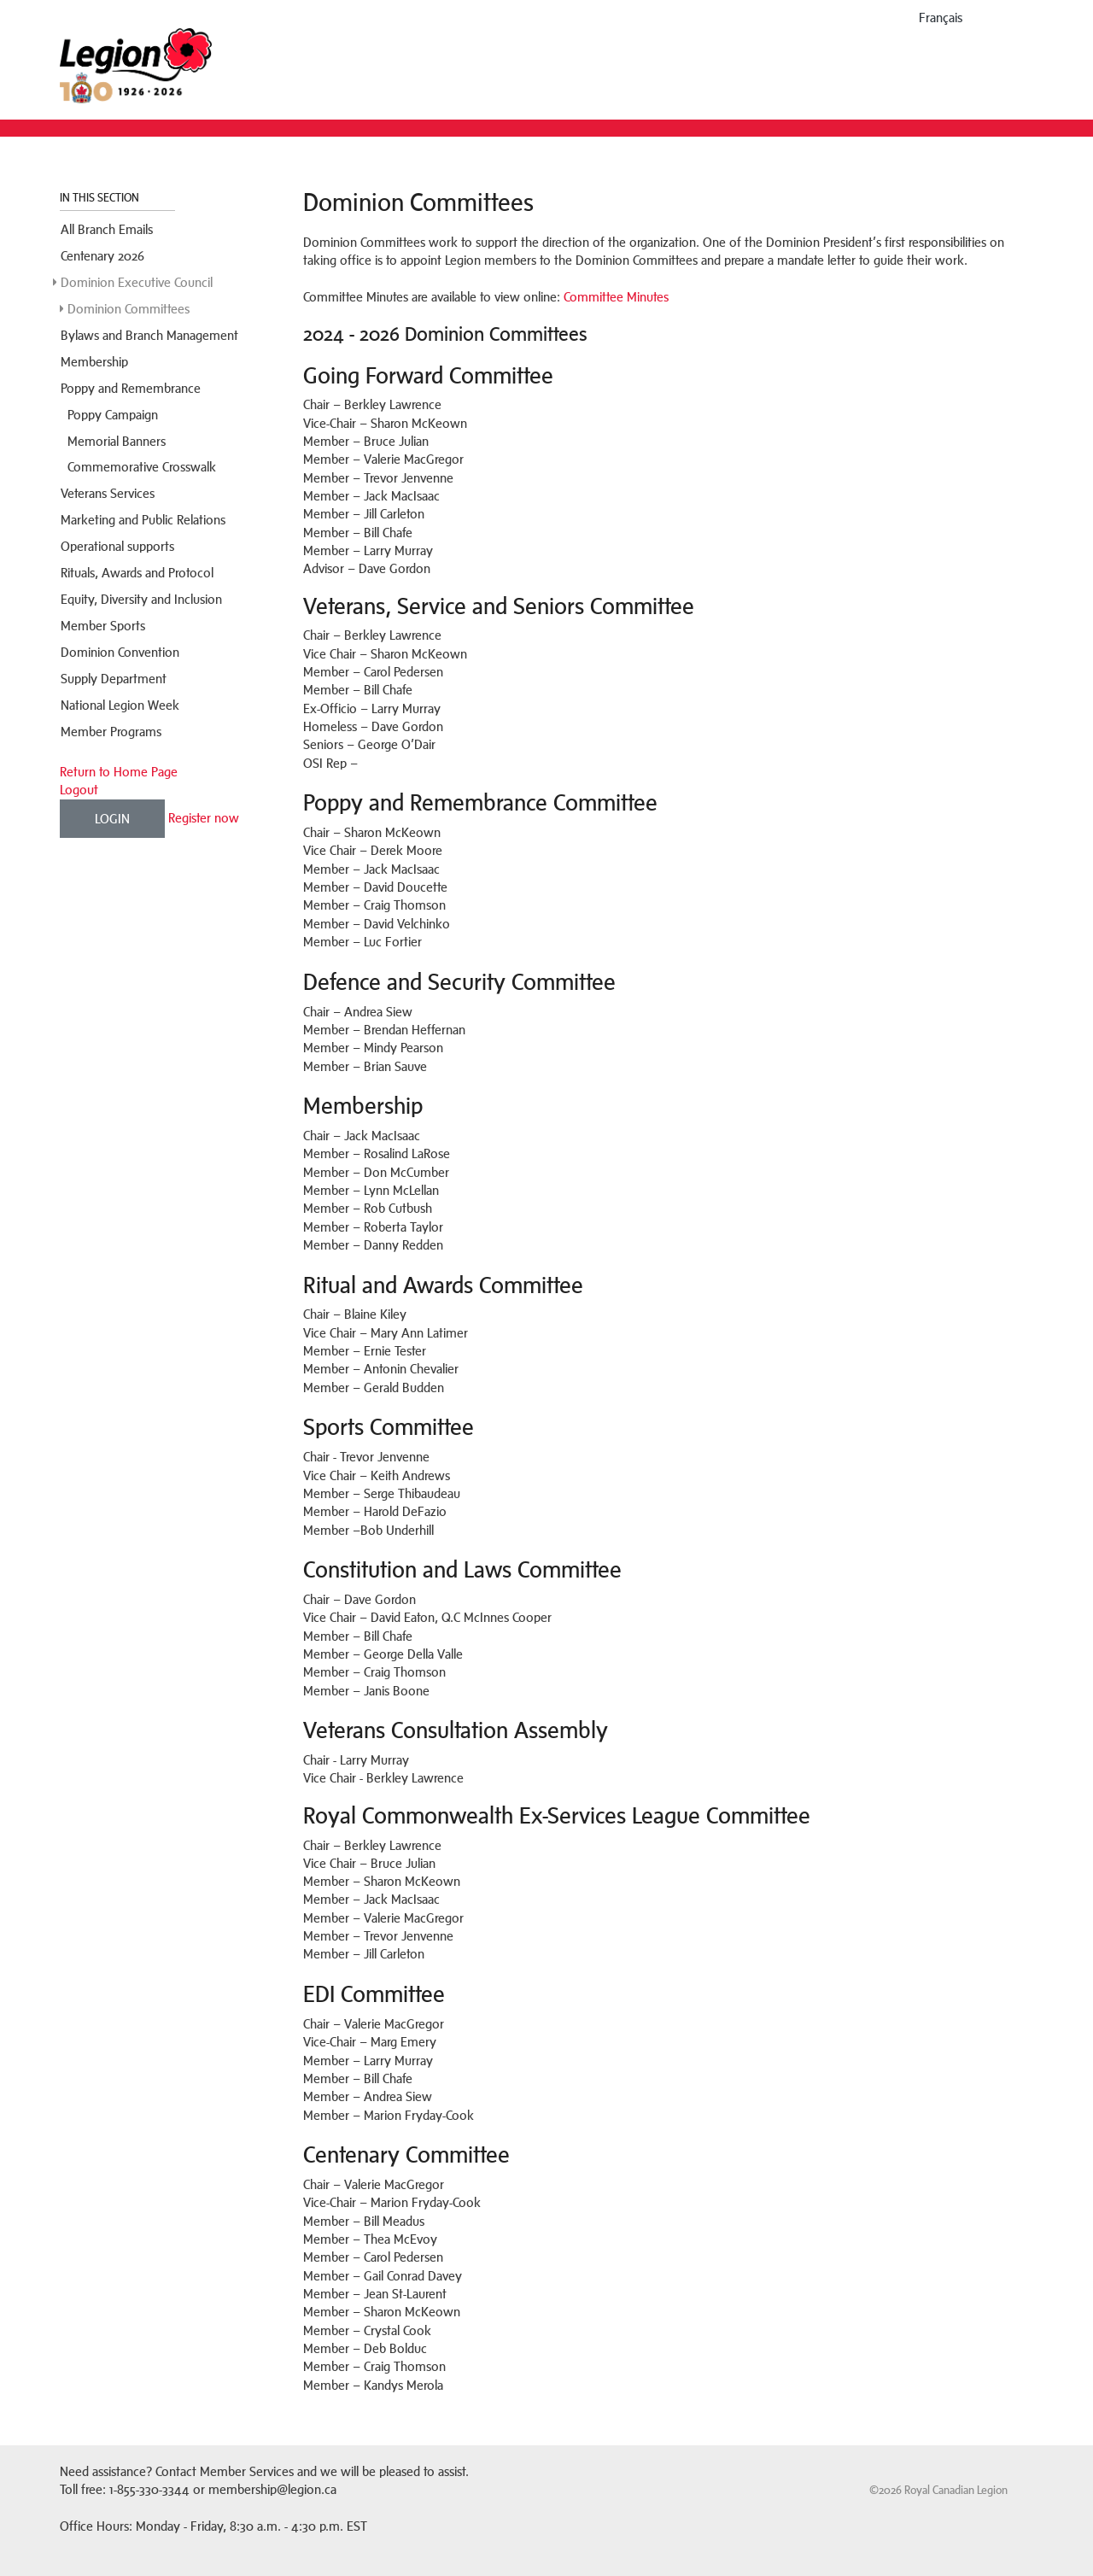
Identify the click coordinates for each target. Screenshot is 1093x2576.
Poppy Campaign (112, 414)
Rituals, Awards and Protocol (137, 572)
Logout (79, 789)
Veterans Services (108, 493)
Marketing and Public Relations (143, 519)
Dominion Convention (120, 652)
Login (112, 818)
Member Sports (103, 625)
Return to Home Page (119, 771)
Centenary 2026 (102, 256)
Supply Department (114, 678)
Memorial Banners (116, 441)
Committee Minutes (616, 297)
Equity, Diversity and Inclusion (141, 599)
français (940, 17)
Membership (94, 361)
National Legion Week (120, 705)
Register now (203, 817)
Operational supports (117, 546)
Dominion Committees (128, 309)
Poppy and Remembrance (131, 388)
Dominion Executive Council (137, 282)
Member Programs (111, 731)
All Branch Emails (107, 229)
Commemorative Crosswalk (141, 467)
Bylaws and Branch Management (149, 335)
